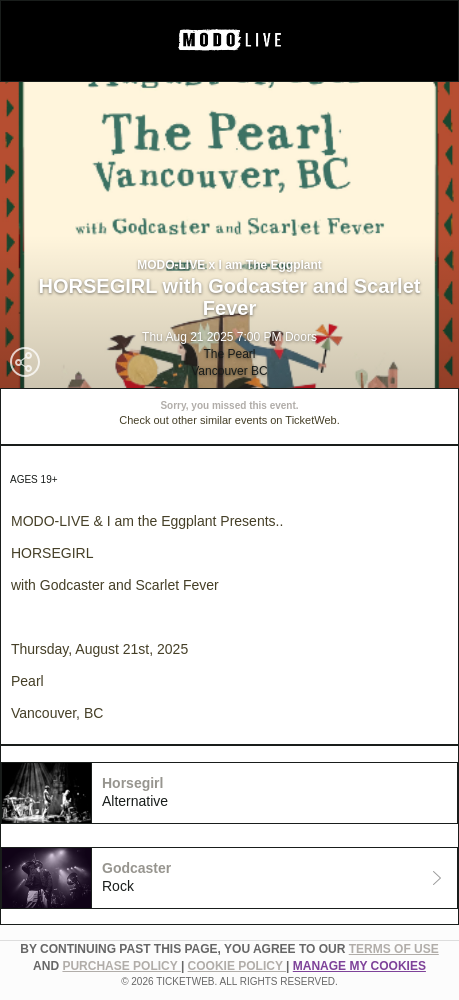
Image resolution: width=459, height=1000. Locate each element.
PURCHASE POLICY (121, 966)
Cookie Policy (237, 966)
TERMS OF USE (394, 949)
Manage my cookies (359, 966)
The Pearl (229, 354)
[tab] (229, 793)
